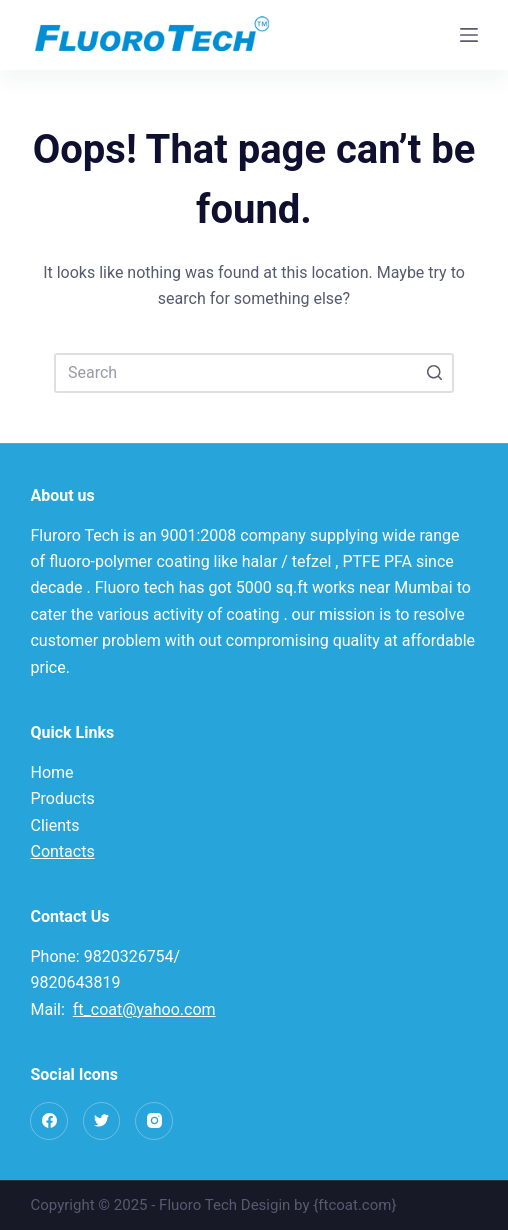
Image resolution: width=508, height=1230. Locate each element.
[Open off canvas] (469, 35)
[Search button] (434, 373)
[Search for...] (254, 373)
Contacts (62, 851)
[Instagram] (154, 1121)
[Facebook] (49, 1121)
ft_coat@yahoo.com (144, 1009)
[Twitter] (102, 1121)
